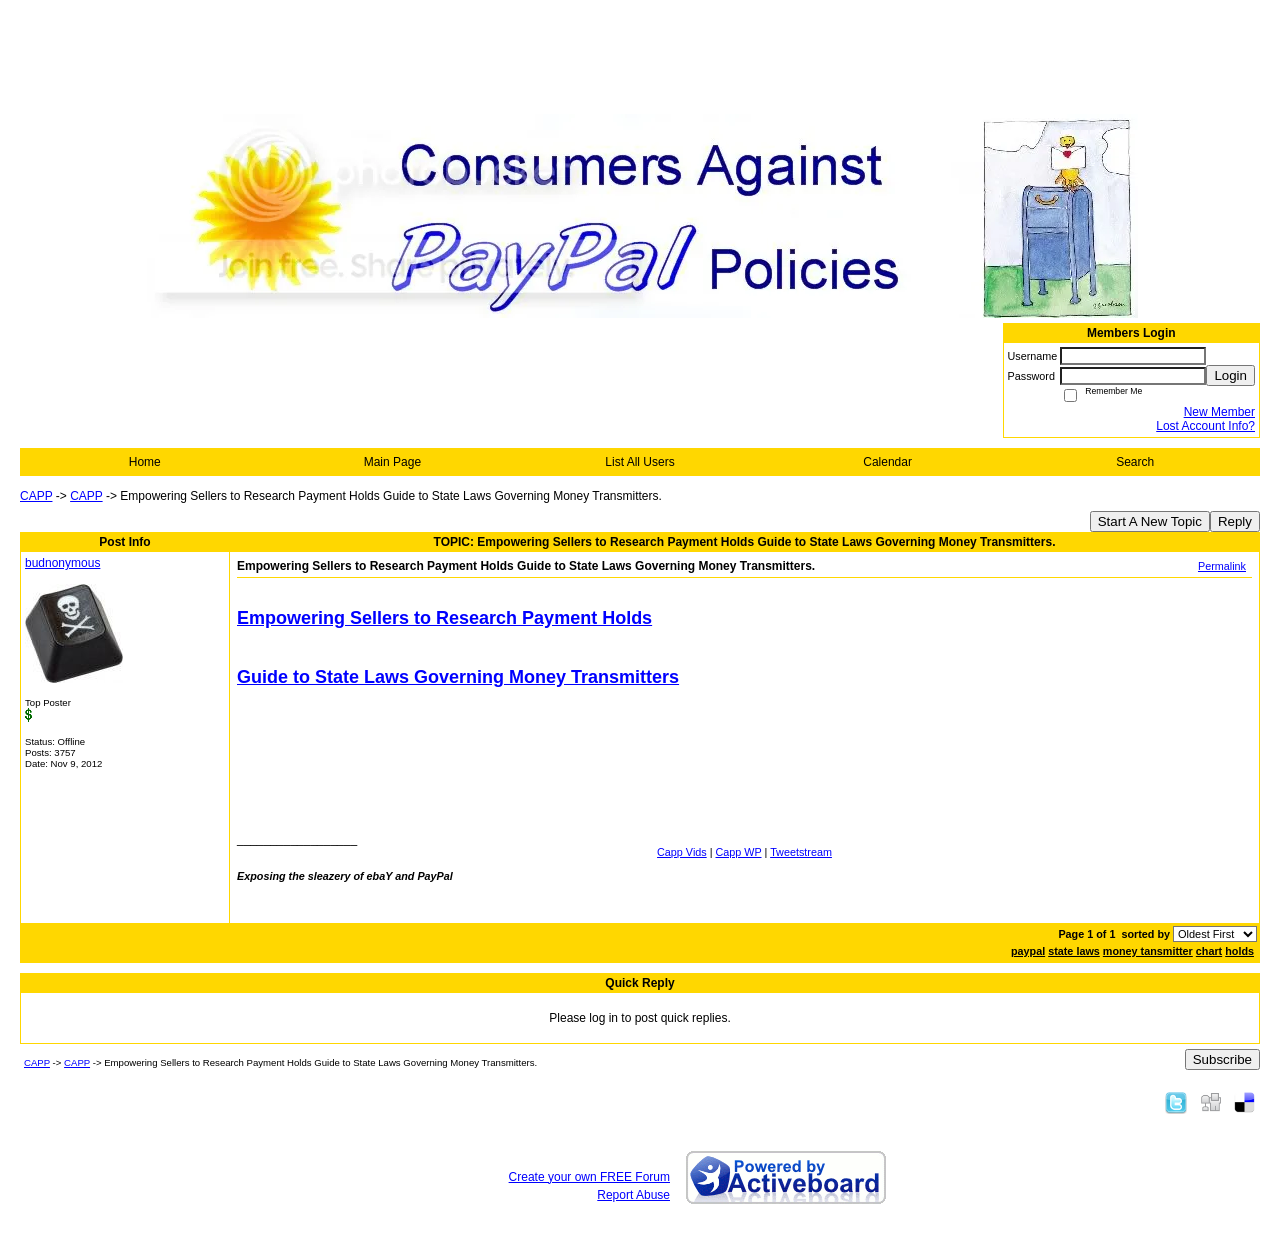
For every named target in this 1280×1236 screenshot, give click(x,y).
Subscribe (1222, 1059)
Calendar (887, 462)
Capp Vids (682, 852)
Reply (1235, 521)
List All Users (639, 462)
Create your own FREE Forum (589, 1177)
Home (145, 462)
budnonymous (62, 563)
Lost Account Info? (1205, 426)
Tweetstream (801, 852)
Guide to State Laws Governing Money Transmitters (458, 677)
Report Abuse (633, 1195)
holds (1239, 951)
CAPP (36, 496)
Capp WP (739, 852)
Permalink (1222, 566)
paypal (1028, 951)
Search (1135, 462)
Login (1230, 375)
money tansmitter (1148, 951)
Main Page (392, 462)
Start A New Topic (1150, 521)
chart (1209, 951)
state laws (1074, 951)
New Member (1219, 412)
